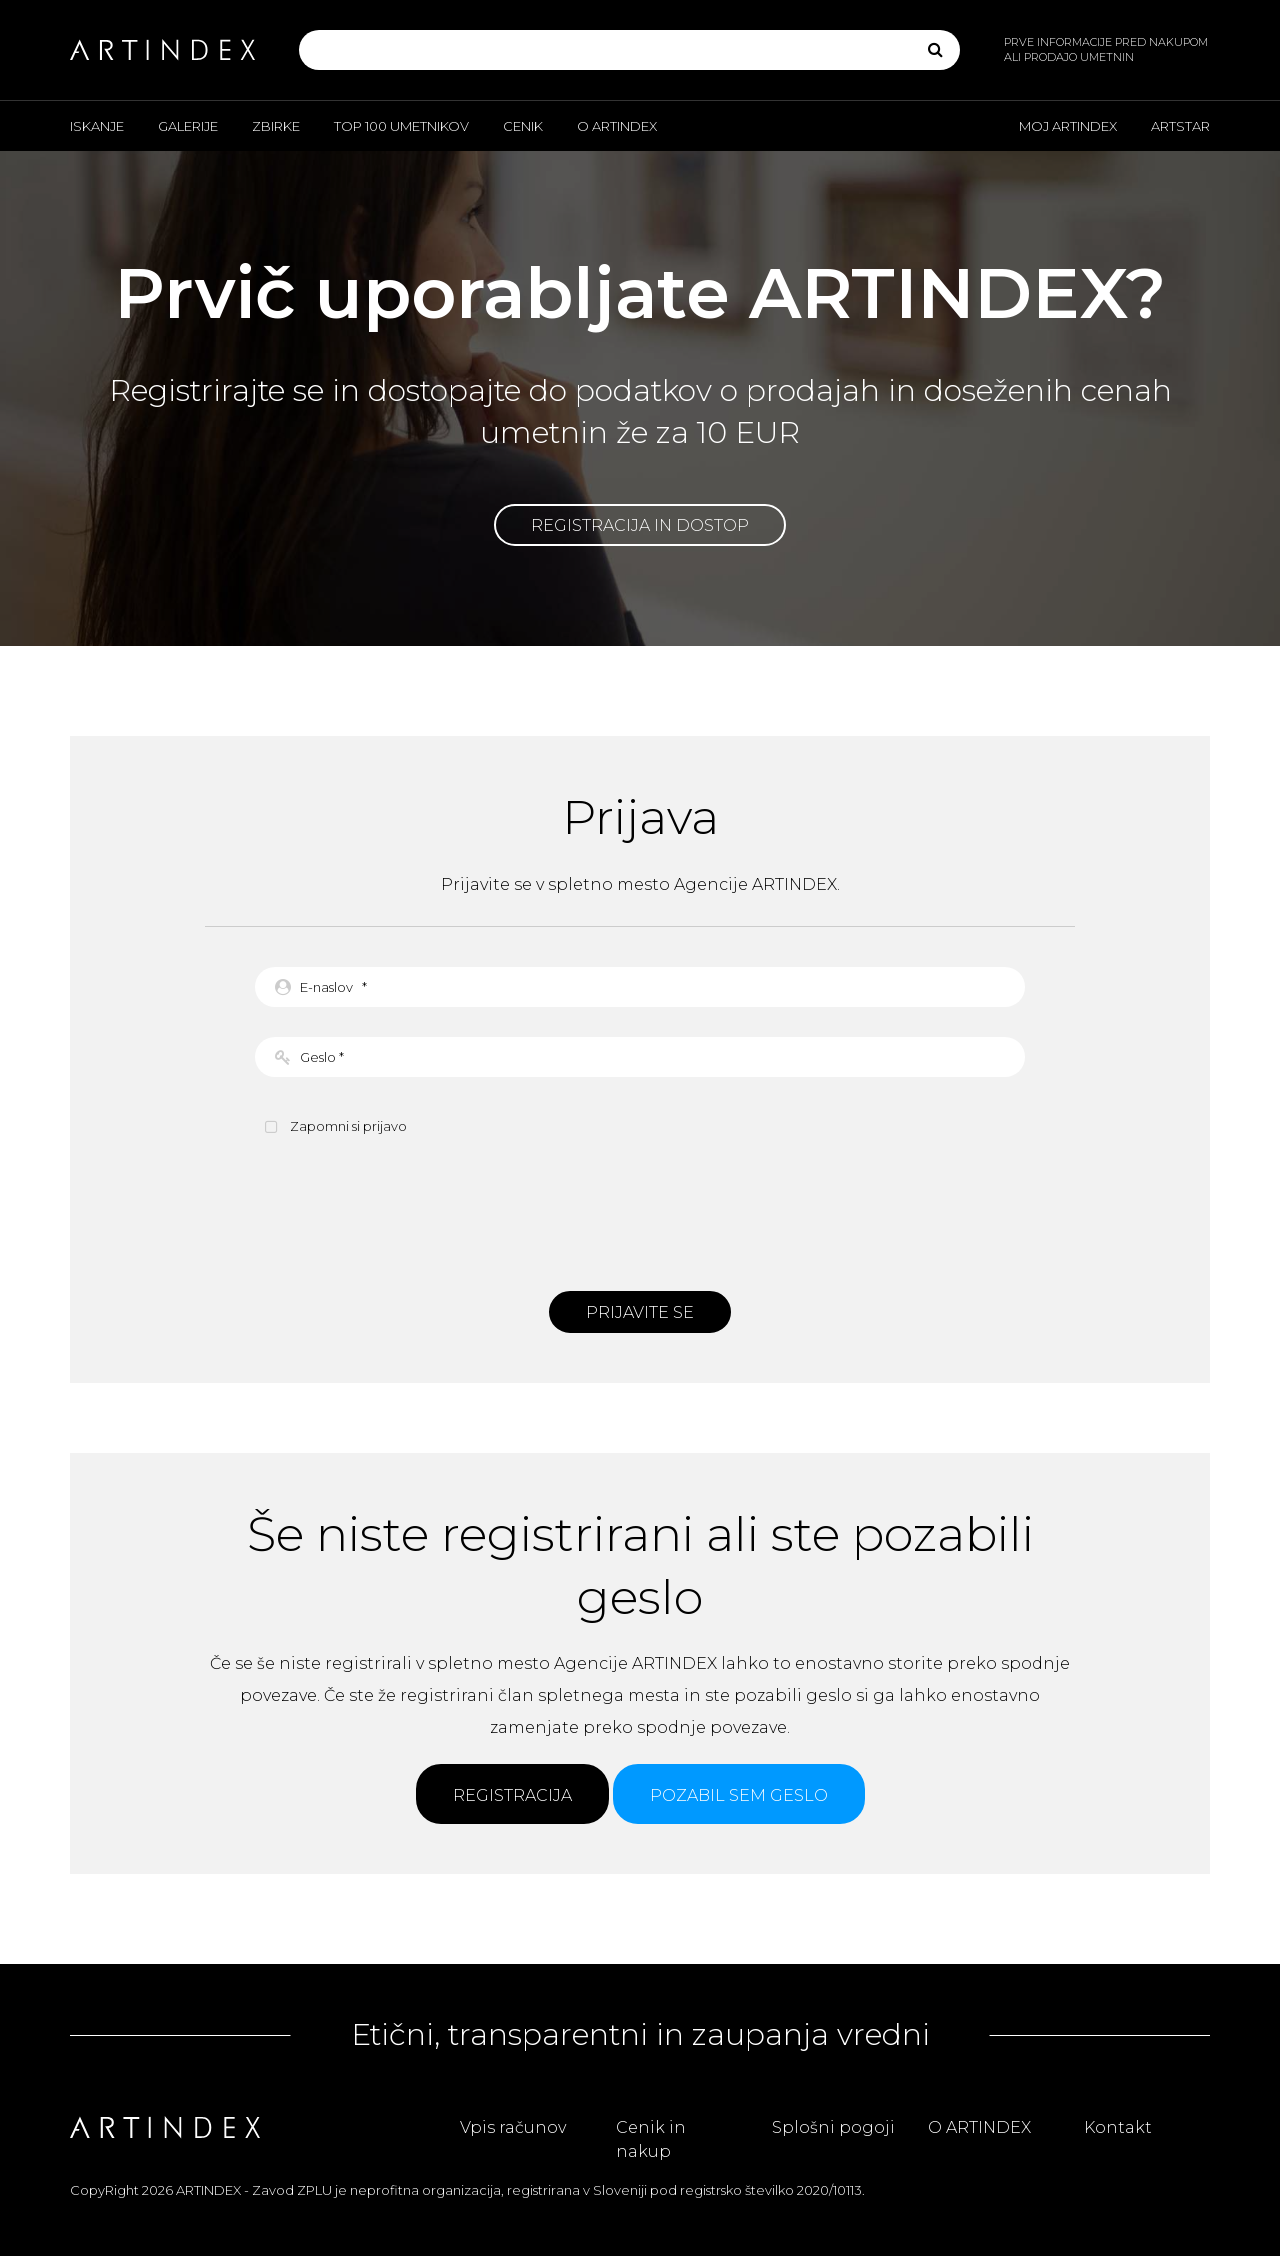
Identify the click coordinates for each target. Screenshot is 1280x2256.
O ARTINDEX (617, 126)
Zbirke (276, 126)
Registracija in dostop (640, 525)
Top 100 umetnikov (401, 126)
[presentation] (640, 1211)
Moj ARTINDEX (1068, 126)
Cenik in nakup (651, 2139)
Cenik (523, 126)
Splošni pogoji (833, 2127)
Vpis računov (513, 2127)
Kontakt (1118, 2127)
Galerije (188, 126)
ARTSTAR (1180, 126)
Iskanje (97, 126)
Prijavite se (640, 1312)
